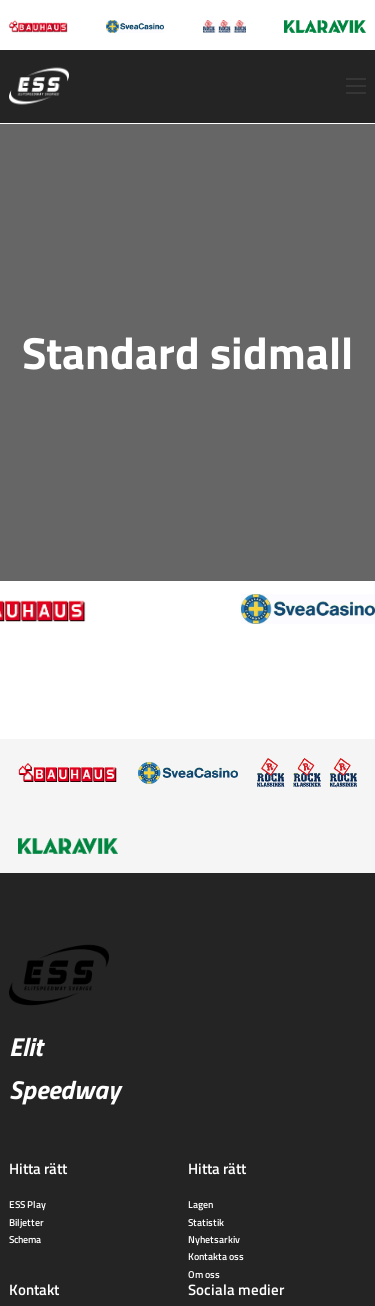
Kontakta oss (216, 1256)
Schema (25, 1239)
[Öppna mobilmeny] (356, 86)
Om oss (204, 1274)
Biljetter (26, 1222)
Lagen (200, 1204)
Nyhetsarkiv (214, 1239)
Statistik (206, 1222)
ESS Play (27, 1204)
